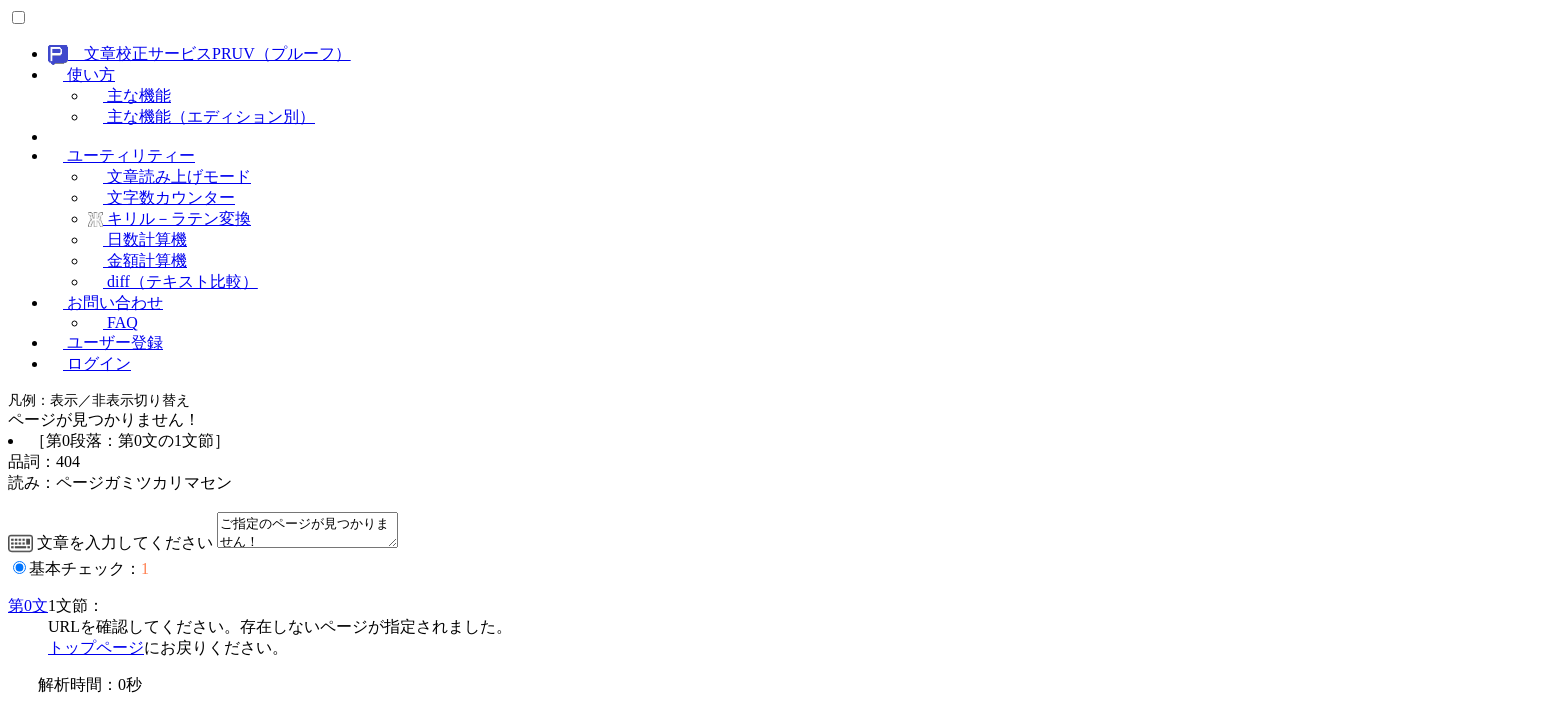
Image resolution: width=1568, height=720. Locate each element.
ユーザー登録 (105, 342)
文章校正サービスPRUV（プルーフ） (199, 53)
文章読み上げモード (169, 176)
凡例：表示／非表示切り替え (99, 400)
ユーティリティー (121, 155)
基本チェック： (89, 574)
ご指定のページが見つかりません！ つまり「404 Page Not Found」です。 (317, 533)
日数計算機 (137, 239)
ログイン (89, 363)
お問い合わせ (105, 302)
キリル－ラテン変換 (169, 218)
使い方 (81, 74)
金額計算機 (137, 260)
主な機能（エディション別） (201, 116)
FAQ (113, 322)
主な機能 (129, 95)
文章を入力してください (110, 548)
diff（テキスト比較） (173, 281)
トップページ (96, 653)
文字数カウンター (161, 197)
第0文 (28, 611)
